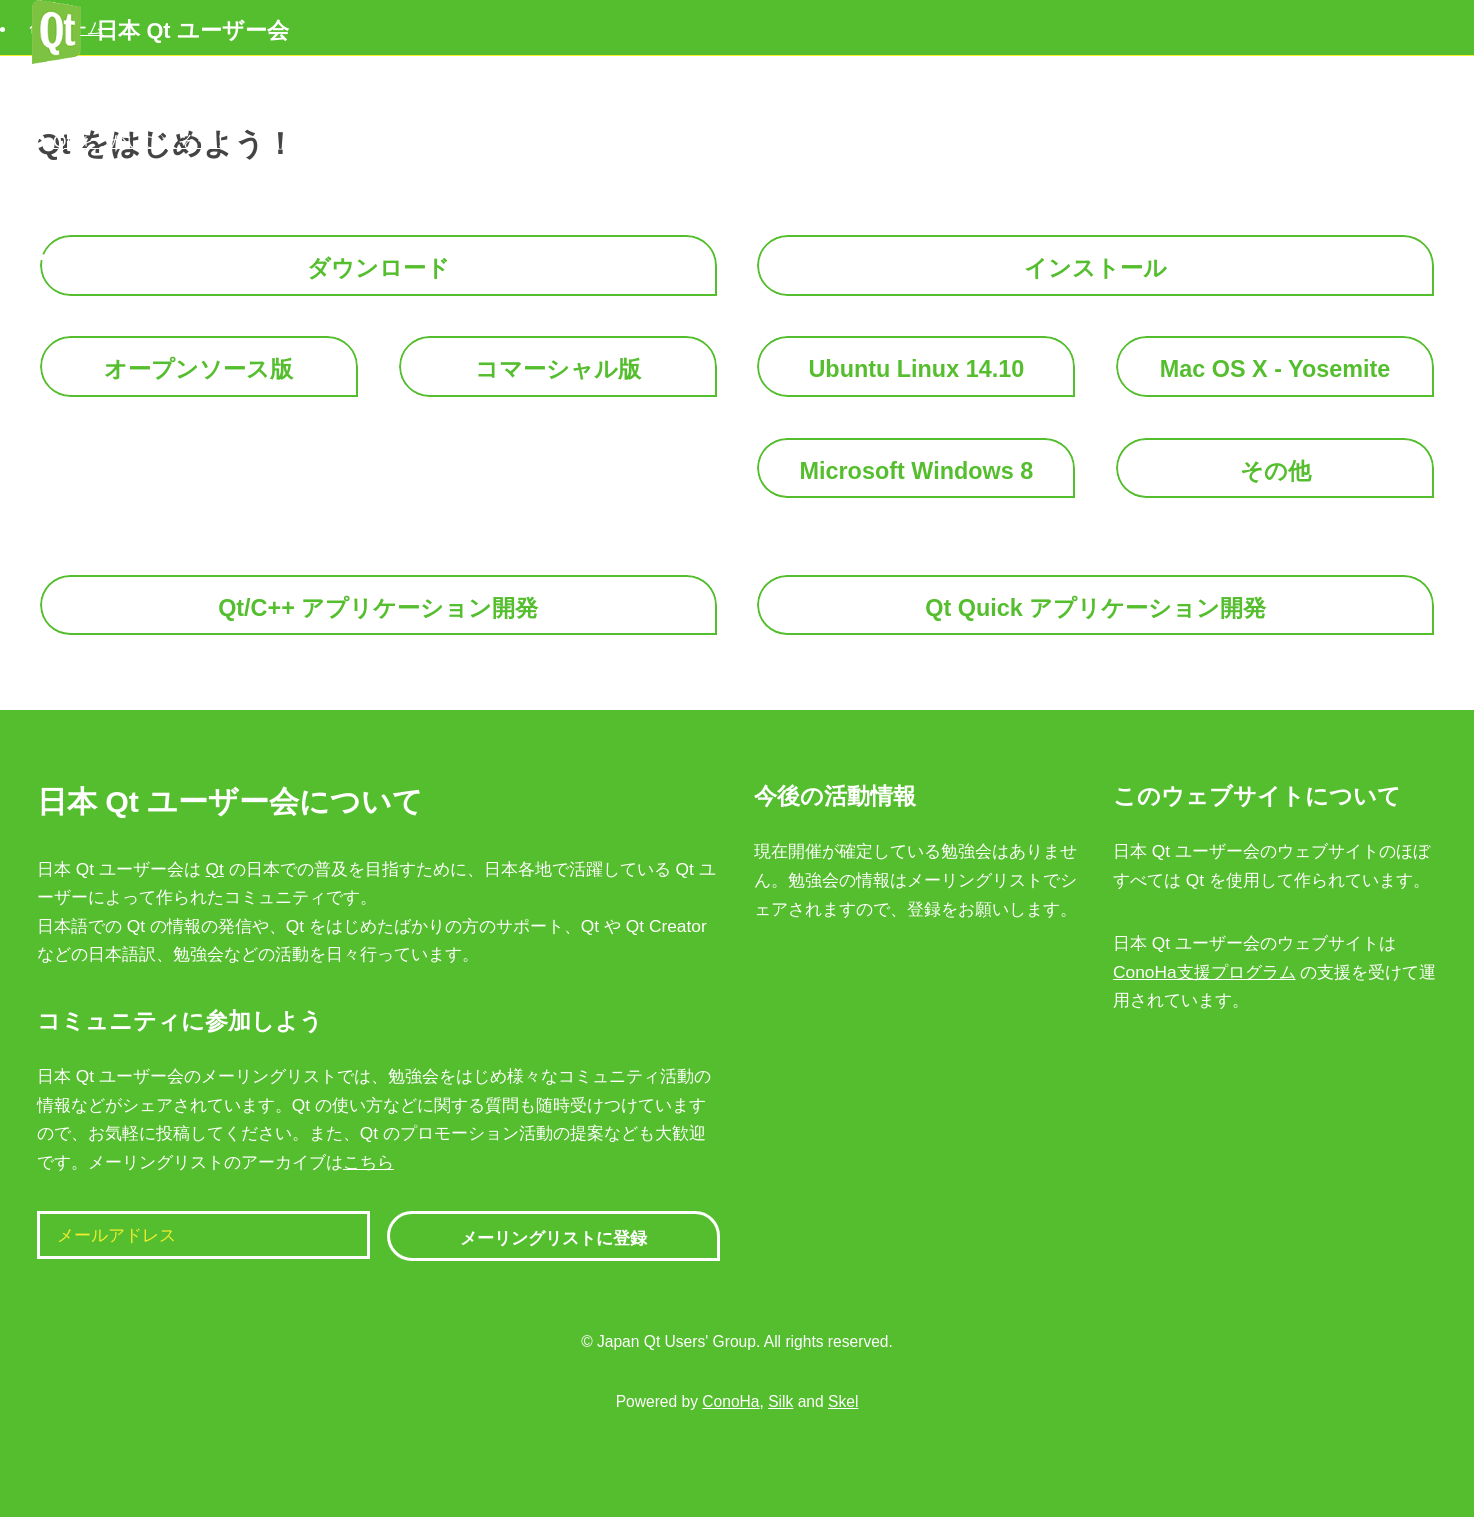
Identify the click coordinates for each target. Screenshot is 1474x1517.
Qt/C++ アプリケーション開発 (378, 608)
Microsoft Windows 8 (917, 471)
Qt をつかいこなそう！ (127, 141)
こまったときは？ (107, 197)
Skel (843, 1401)
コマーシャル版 (558, 369)
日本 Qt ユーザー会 (160, 30)
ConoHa (730, 1401)
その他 (1275, 471)
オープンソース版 (198, 369)
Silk (780, 1401)
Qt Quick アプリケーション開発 (1095, 608)
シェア (65, 253)
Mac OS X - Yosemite (1275, 369)
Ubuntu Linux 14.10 (916, 369)
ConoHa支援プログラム (1204, 972)
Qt (215, 869)
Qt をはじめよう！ (110, 84)
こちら (368, 1162)
